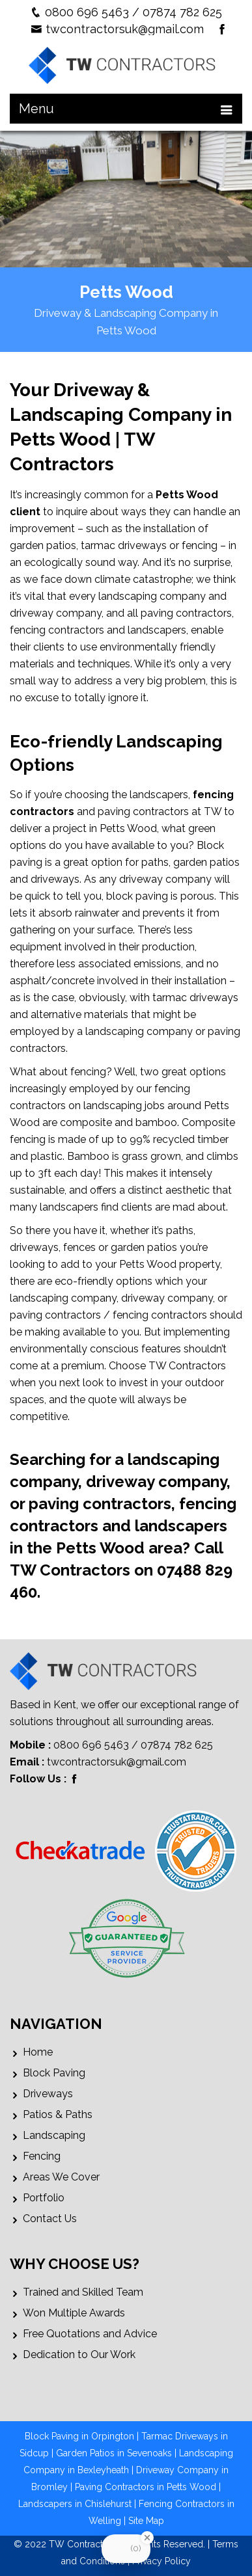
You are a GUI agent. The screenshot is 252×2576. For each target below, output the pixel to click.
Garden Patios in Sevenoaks (114, 2453)
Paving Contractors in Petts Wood (145, 2487)
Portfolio (43, 2198)
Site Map (146, 2521)
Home (38, 2052)
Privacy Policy (161, 2561)
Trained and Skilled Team (83, 2292)
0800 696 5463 (87, 12)
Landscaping (54, 2135)
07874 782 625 (182, 12)
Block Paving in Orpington (79, 2436)
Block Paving (54, 2073)
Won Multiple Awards (74, 2313)
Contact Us (50, 2218)
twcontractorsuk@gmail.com (125, 29)
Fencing (42, 2156)
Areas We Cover (61, 2177)
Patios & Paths (57, 2114)
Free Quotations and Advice (90, 2334)
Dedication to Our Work (79, 2354)
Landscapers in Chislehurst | (78, 2504)
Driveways (48, 2093)
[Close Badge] (147, 2537)
